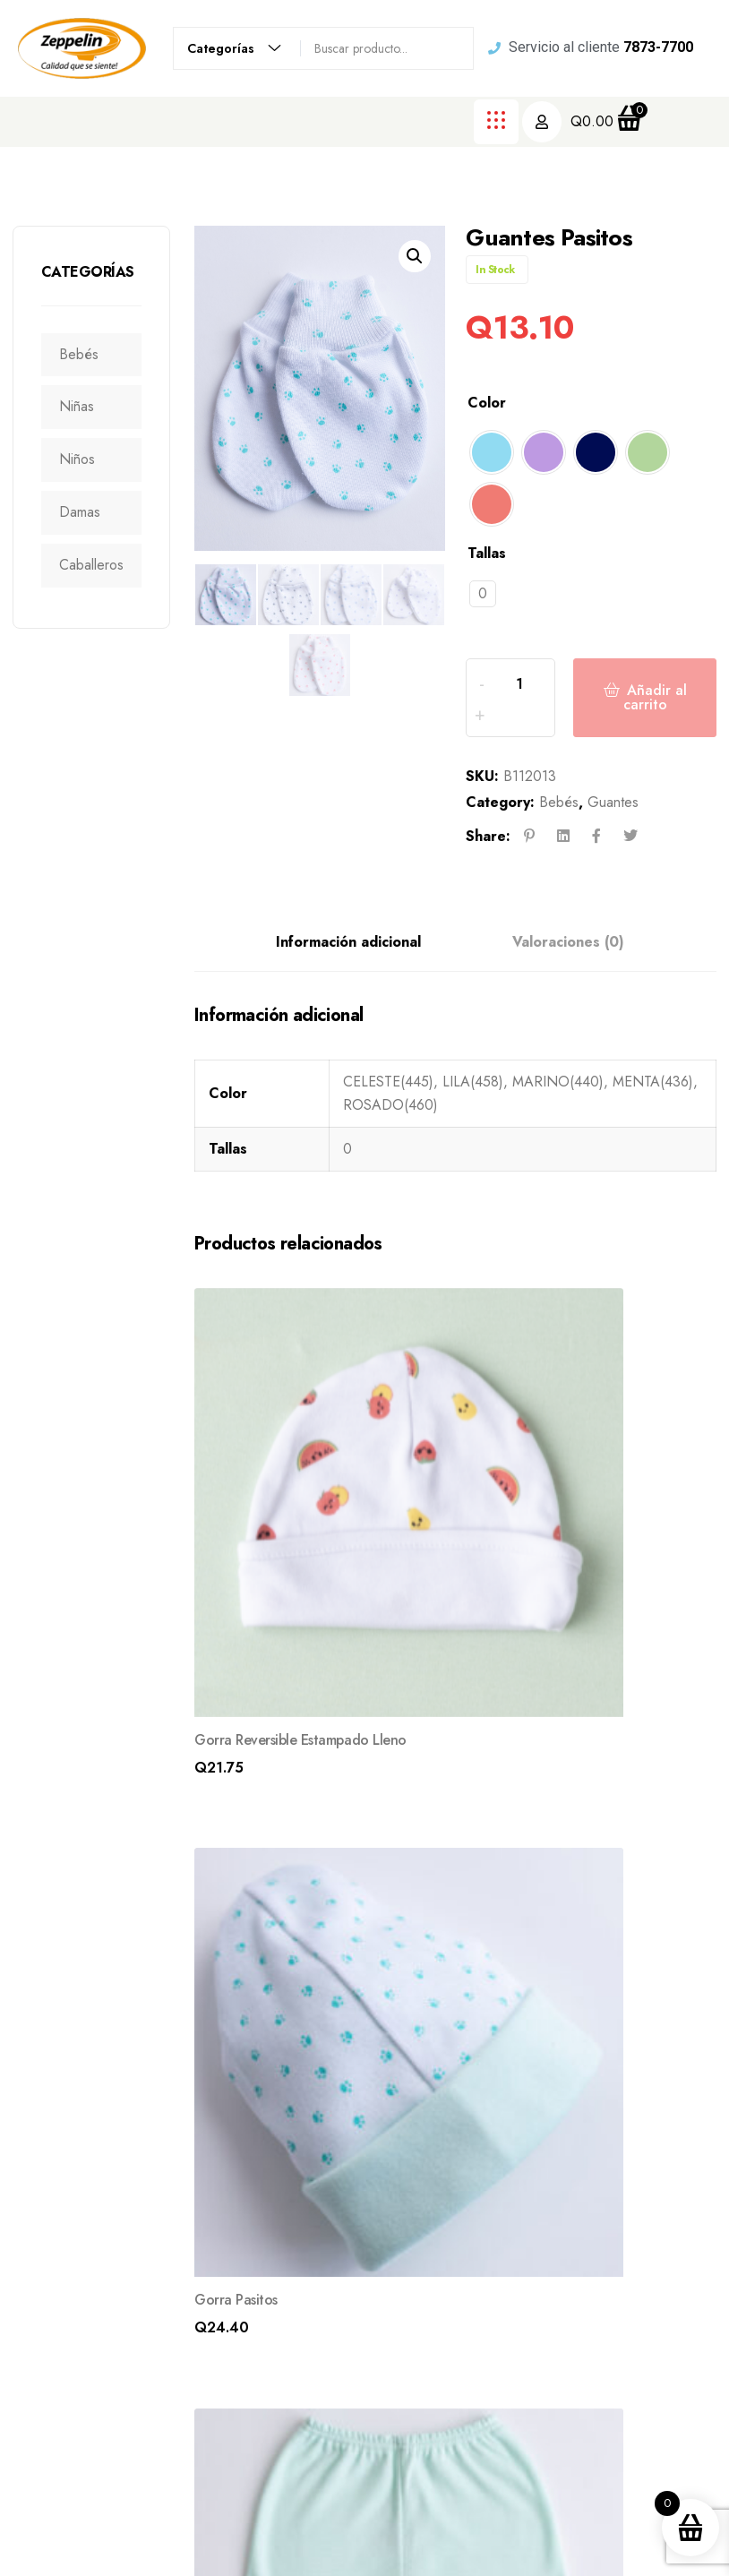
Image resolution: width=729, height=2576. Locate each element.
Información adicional (348, 969)
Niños (85, 459)
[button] (415, 256)
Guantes (613, 830)
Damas (87, 512)
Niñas (84, 406)
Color (486, 402)
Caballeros (99, 564)
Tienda (473, 2277)
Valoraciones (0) (568, 969)
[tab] (348, 970)
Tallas (486, 553)
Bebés (87, 354)
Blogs (470, 2320)
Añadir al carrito (652, 711)
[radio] (491, 452)
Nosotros (481, 2234)
